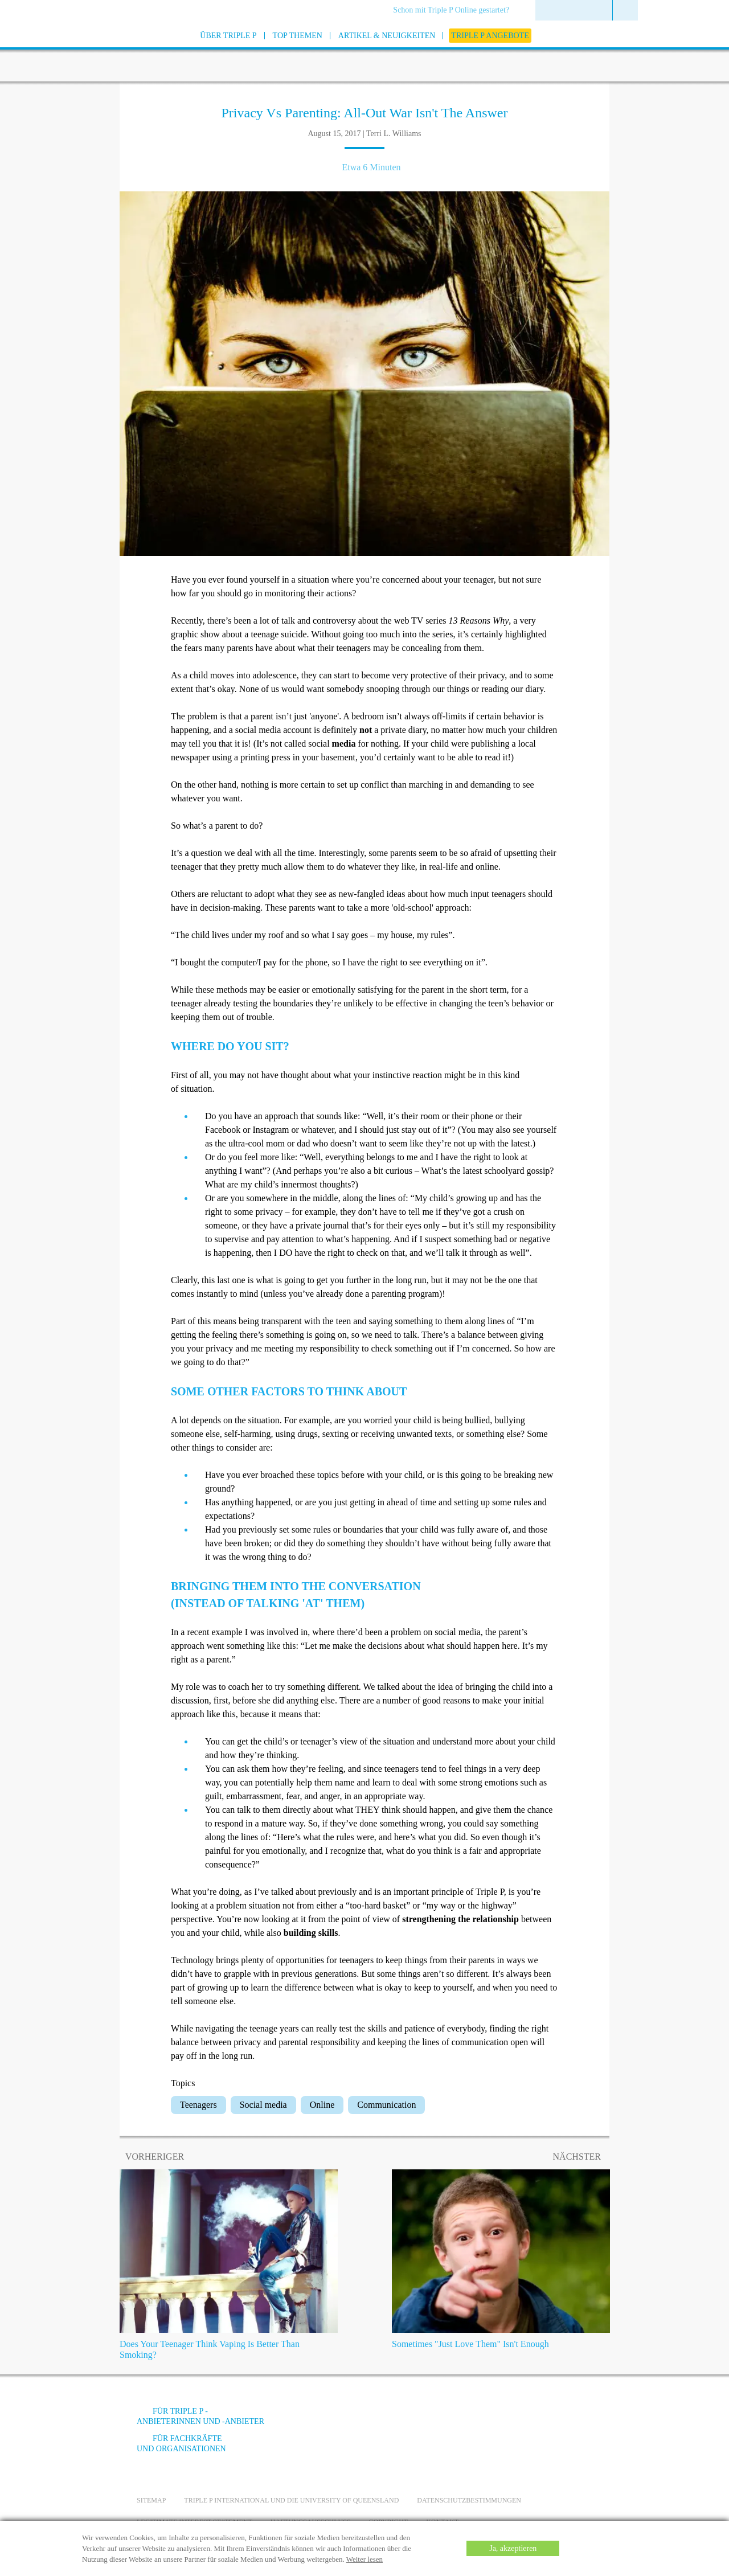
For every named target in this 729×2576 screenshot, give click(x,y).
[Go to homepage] (108, 50)
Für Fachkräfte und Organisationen (181, 2443)
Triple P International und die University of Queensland (291, 2500)
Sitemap (151, 2500)
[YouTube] (498, 2419)
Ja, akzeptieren (512, 2548)
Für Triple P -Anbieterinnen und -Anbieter (200, 2416)
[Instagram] (529, 2419)
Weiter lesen (364, 2559)
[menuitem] (455, 11)
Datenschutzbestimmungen (469, 2500)
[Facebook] (468, 2419)
